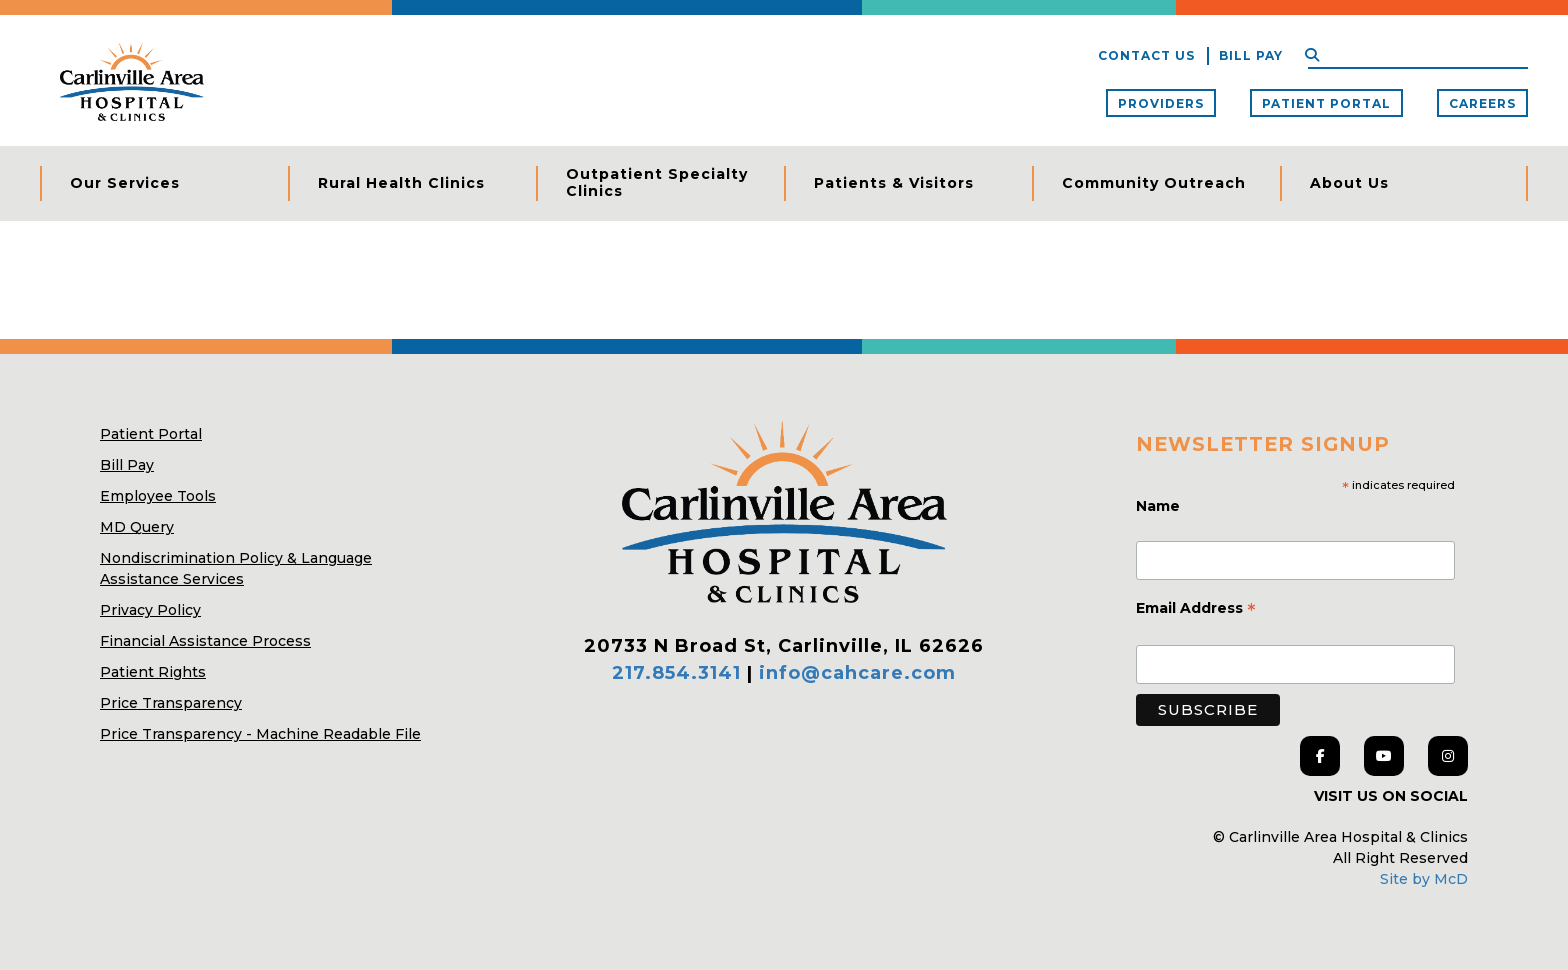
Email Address (1196, 610)
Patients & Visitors (894, 183)
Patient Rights (153, 672)
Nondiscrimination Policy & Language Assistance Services (236, 568)
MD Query (137, 527)
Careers (1482, 103)
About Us (1349, 183)
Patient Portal (1326, 103)
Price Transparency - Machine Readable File (260, 734)
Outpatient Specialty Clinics (657, 183)
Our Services (125, 183)
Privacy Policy (150, 610)
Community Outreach (1154, 183)
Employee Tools (158, 496)
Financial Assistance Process (205, 641)
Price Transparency (171, 703)
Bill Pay (1251, 55)
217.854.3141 (676, 673)
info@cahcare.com (857, 673)
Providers (1161, 103)
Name (1160, 506)
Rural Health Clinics (401, 183)
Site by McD (1424, 879)
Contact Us (1146, 55)
